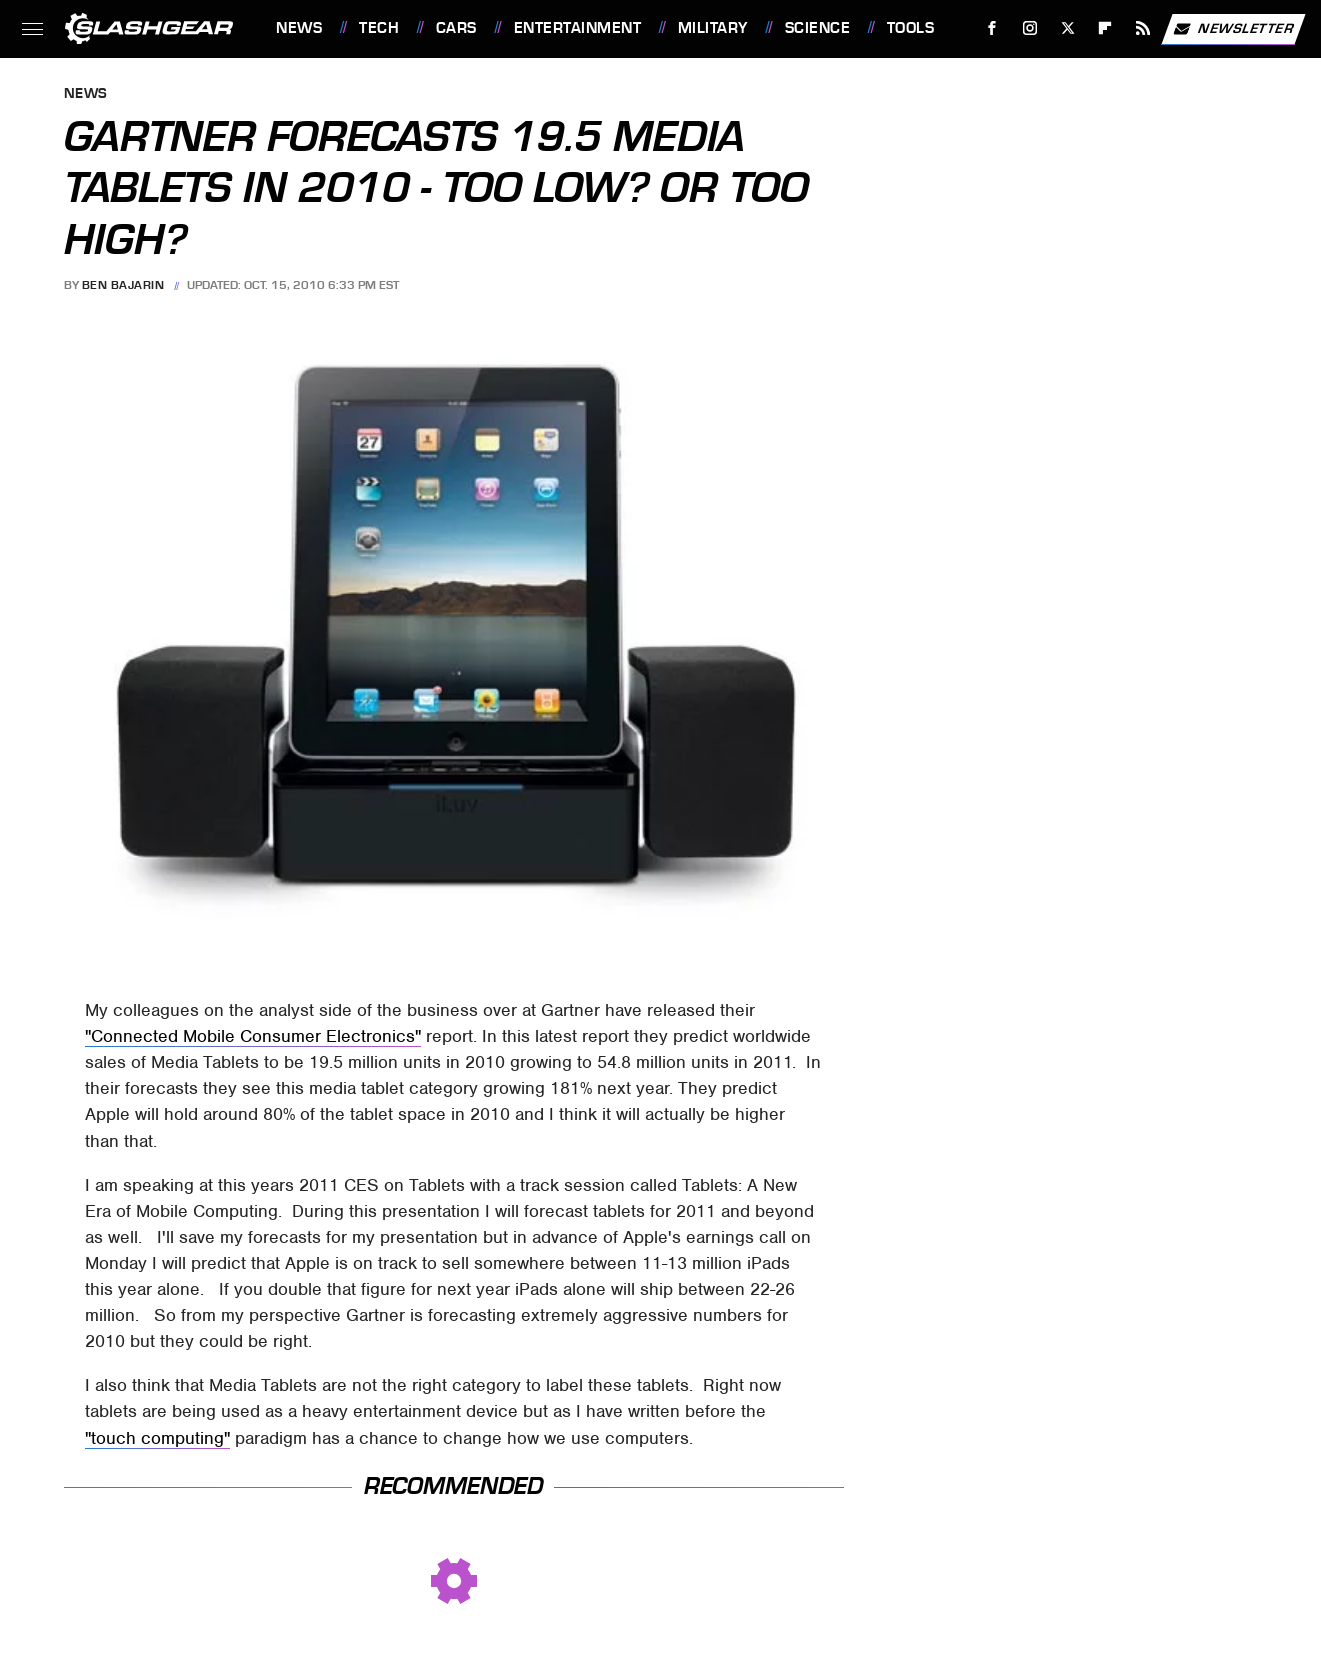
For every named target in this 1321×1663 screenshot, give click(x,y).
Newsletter (1233, 29)
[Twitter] (1067, 28)
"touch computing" (157, 1438)
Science (818, 28)
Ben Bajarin (123, 285)
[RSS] (1143, 28)
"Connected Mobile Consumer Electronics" (253, 1036)
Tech (379, 28)
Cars (456, 28)
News (299, 28)
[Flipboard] (1105, 28)
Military (713, 28)
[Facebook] (992, 28)
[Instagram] (1030, 28)
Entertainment (578, 28)
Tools (911, 28)
